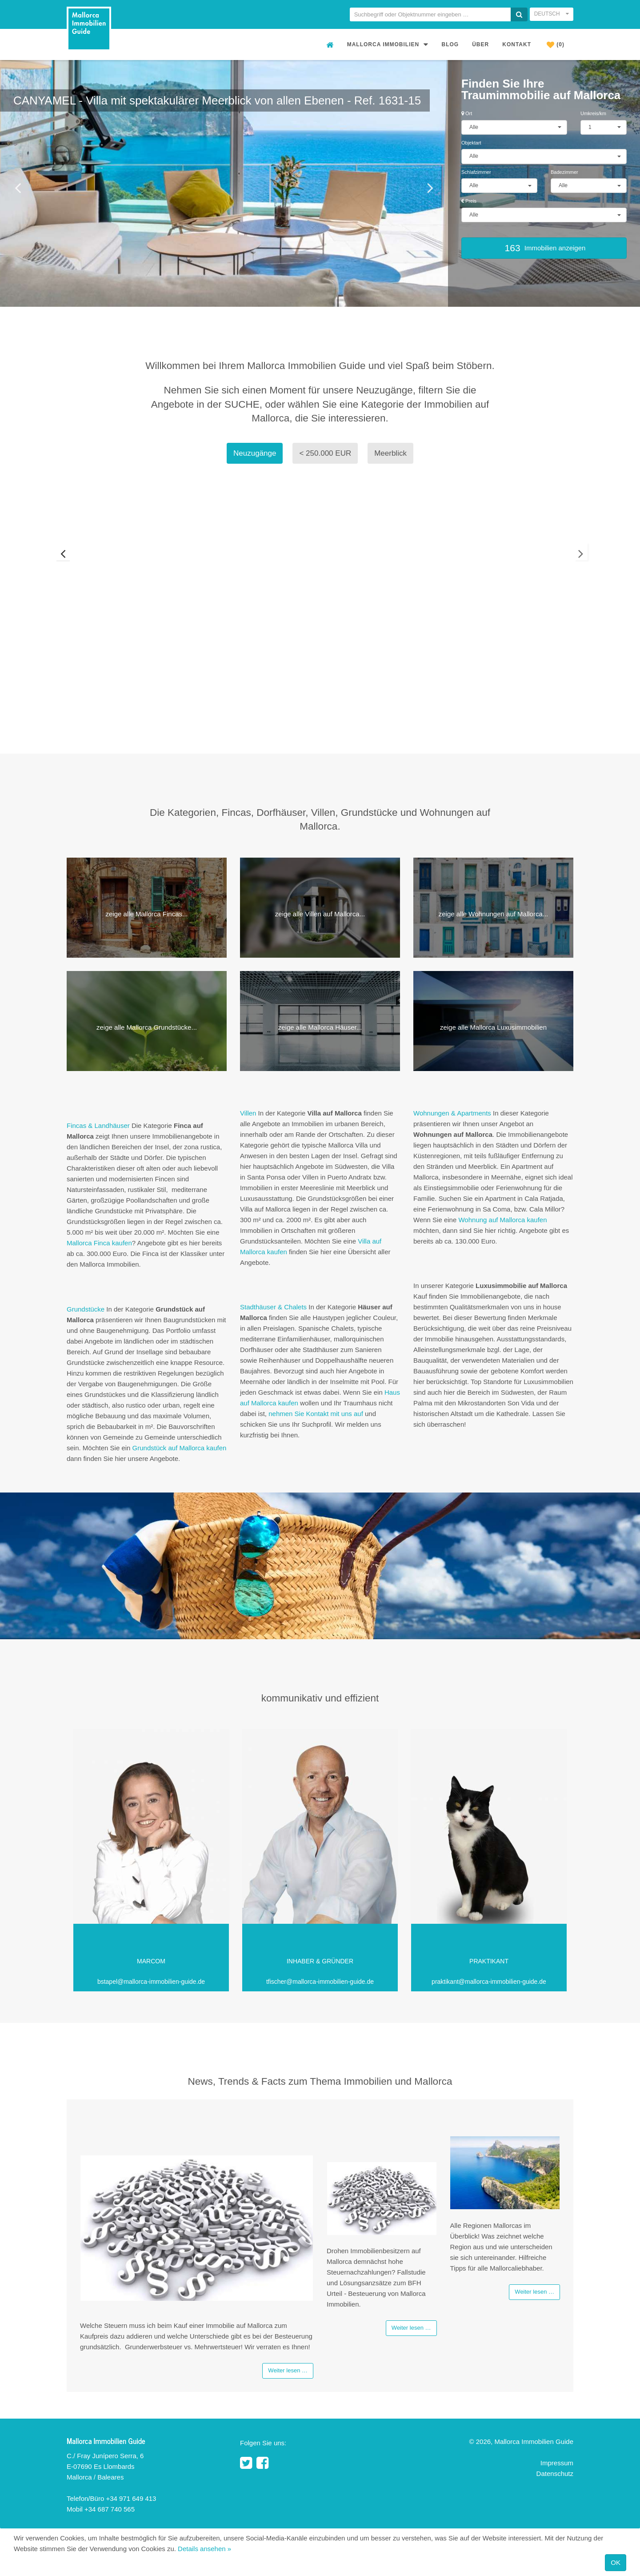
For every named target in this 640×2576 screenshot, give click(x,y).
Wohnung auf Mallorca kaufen (502, 1220)
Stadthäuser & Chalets (273, 1307)
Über (480, 44)
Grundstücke (85, 1309)
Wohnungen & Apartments (452, 1113)
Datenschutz (554, 2474)
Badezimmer (564, 172)
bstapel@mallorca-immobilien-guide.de (151, 1981)
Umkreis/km (593, 113)
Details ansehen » (204, 2548)
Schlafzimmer (476, 172)
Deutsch (551, 14)
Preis (468, 201)
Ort (466, 113)
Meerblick (390, 453)
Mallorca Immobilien (387, 44)
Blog (450, 44)
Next (588, 569)
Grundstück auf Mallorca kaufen (179, 1448)
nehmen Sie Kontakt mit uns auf (315, 1413)
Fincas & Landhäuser (99, 1125)
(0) (555, 44)
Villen (248, 1113)
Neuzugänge (254, 453)
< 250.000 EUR (325, 453)
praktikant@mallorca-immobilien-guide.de (489, 1981)
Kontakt (516, 44)
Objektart (471, 142)
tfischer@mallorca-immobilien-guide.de (320, 1981)
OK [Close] (615, 2562)
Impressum (556, 2464)
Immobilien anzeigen (544, 248)
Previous (52, 569)
